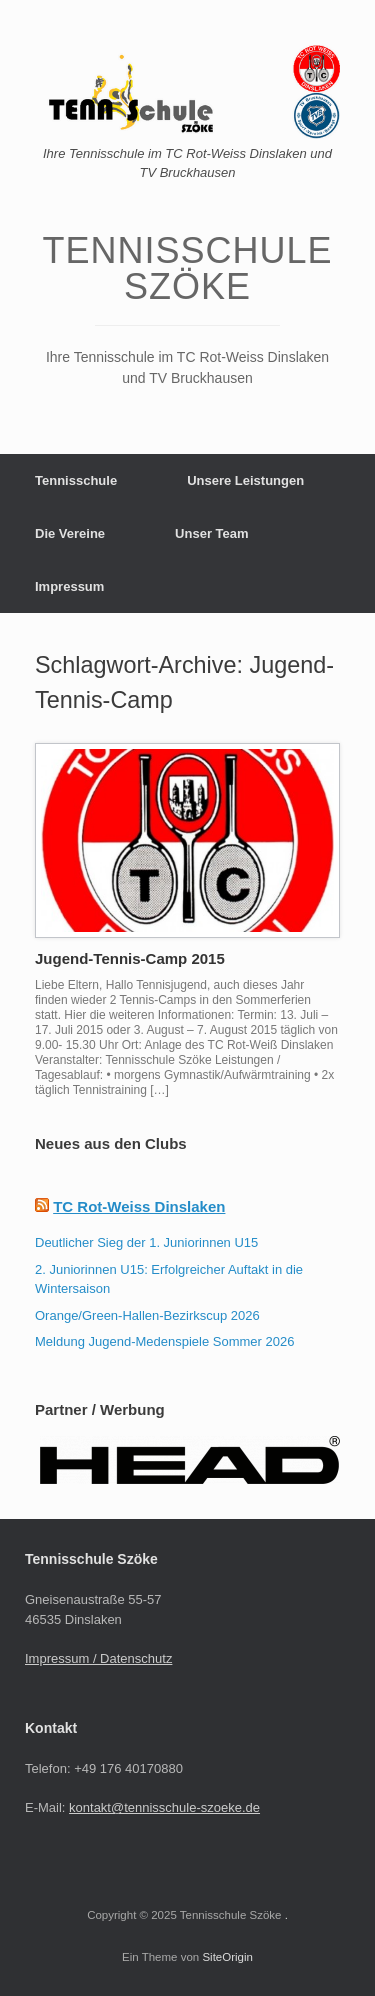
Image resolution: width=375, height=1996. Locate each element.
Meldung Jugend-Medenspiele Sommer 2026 (164, 1341)
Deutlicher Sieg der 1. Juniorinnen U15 (146, 1242)
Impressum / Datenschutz (98, 1658)
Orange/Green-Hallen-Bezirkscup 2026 (147, 1315)
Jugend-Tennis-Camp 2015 (130, 958)
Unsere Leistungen (245, 480)
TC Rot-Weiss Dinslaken (139, 1206)
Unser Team (211, 533)
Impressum (69, 586)
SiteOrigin (227, 1957)
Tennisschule (76, 480)
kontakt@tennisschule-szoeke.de (164, 1807)
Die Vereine (70, 533)
